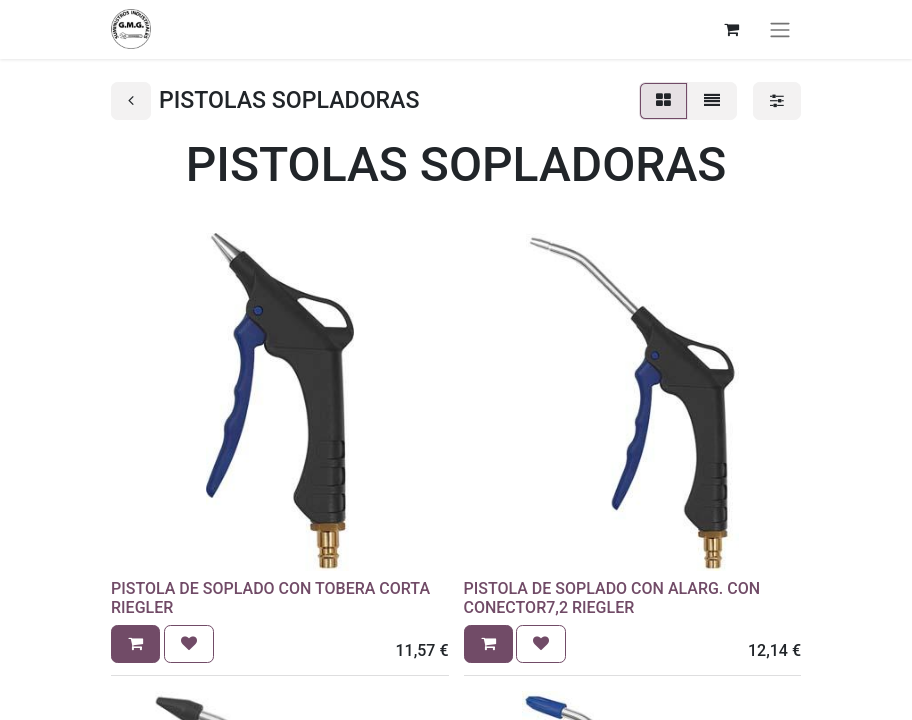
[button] (135, 644)
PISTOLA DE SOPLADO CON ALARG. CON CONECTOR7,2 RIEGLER (612, 598)
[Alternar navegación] (780, 29)
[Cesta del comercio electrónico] (731, 29)
